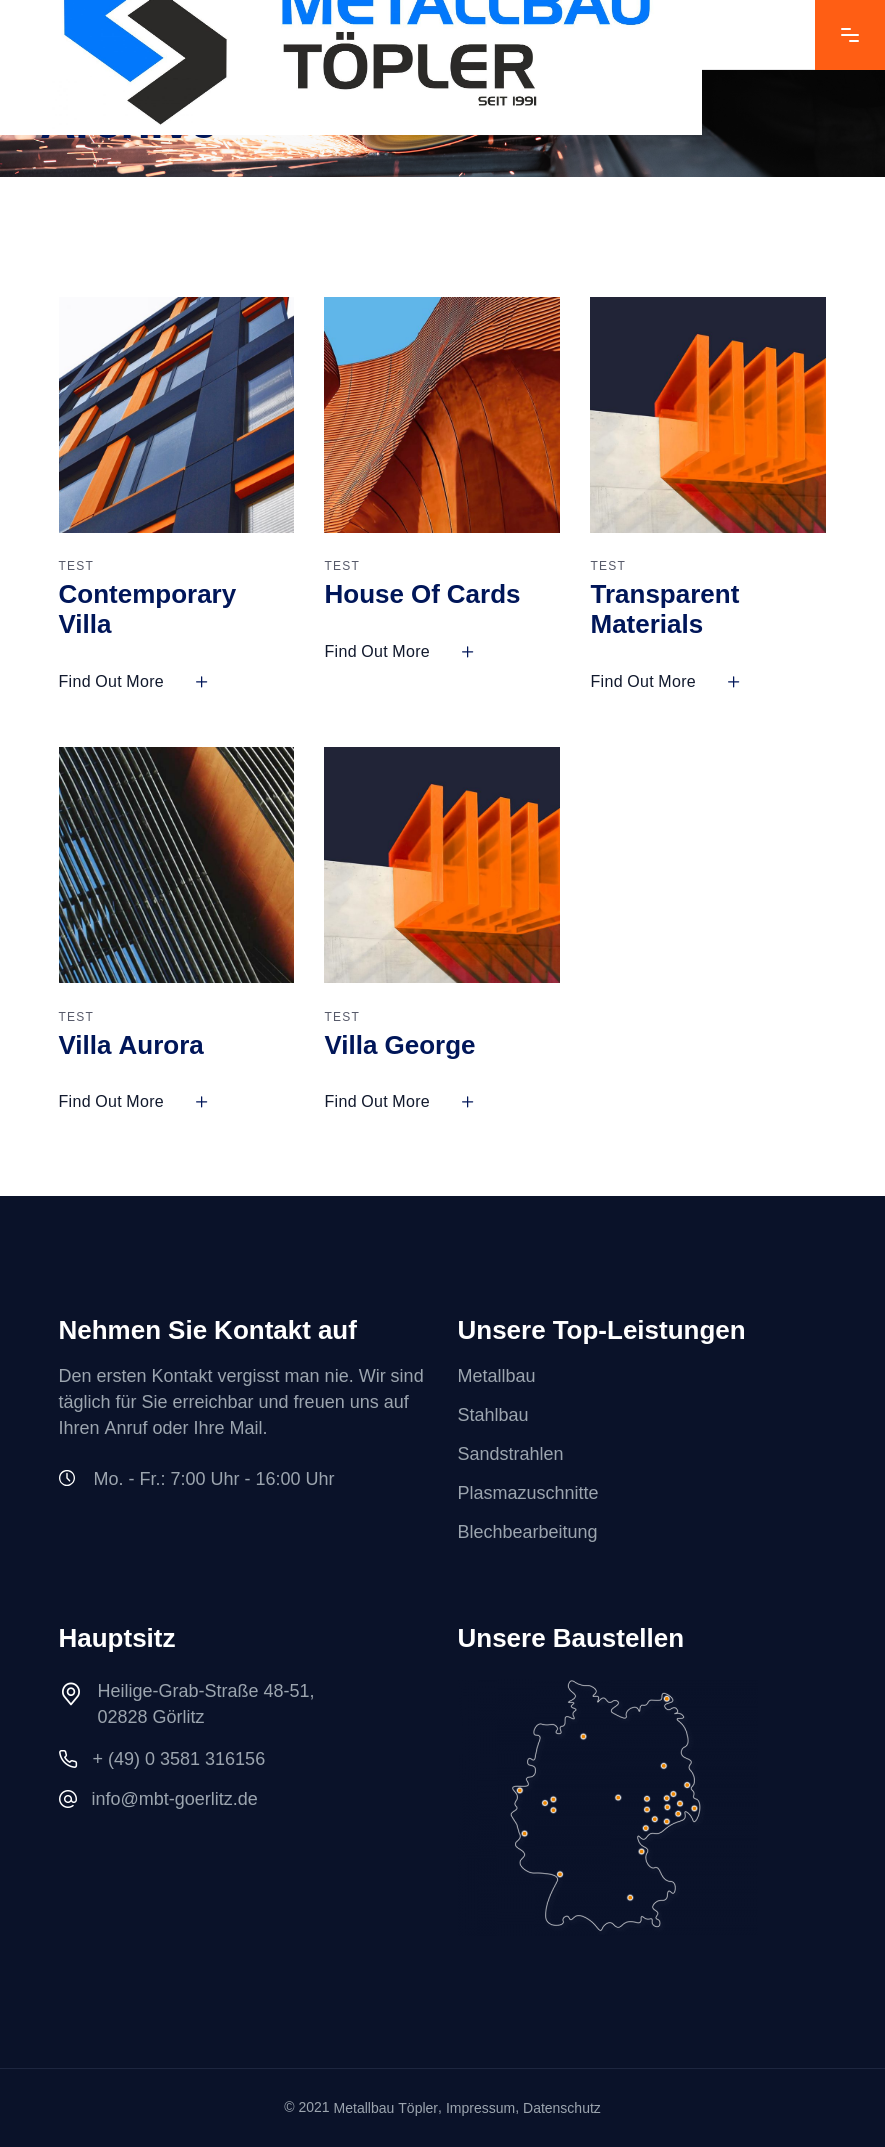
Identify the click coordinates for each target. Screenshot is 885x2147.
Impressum (480, 2109)
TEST (76, 566)
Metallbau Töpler (386, 2109)
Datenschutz (562, 2109)
